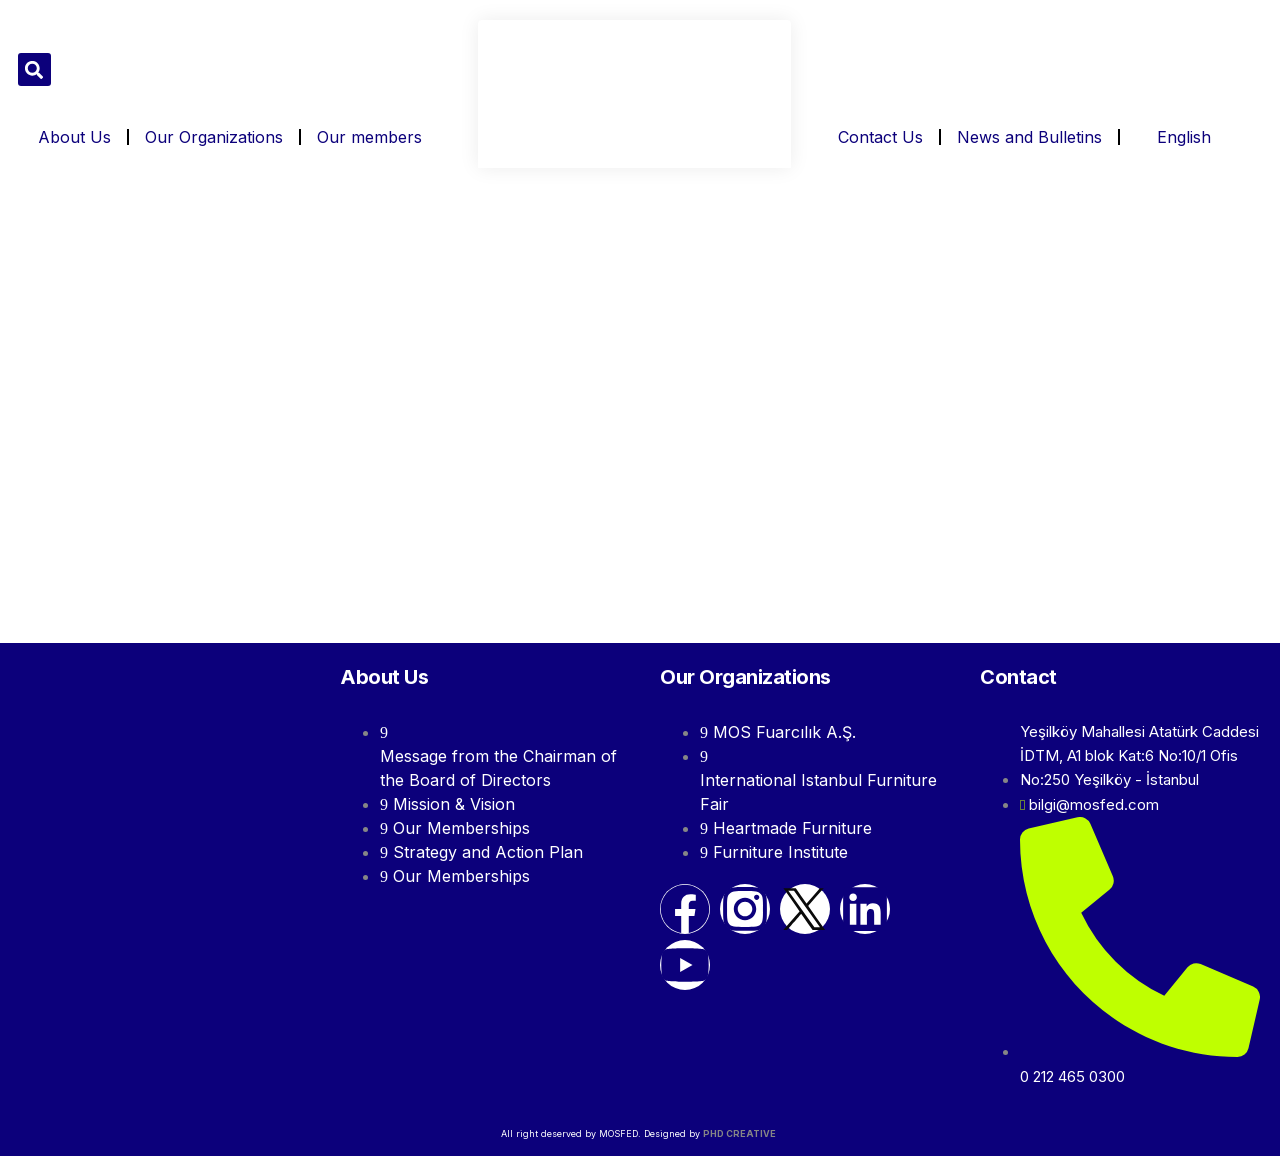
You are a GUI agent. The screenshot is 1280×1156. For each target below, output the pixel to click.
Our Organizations (214, 137)
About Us (74, 137)
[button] (34, 69)
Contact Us (880, 137)
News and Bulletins (1029, 137)
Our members (369, 137)
